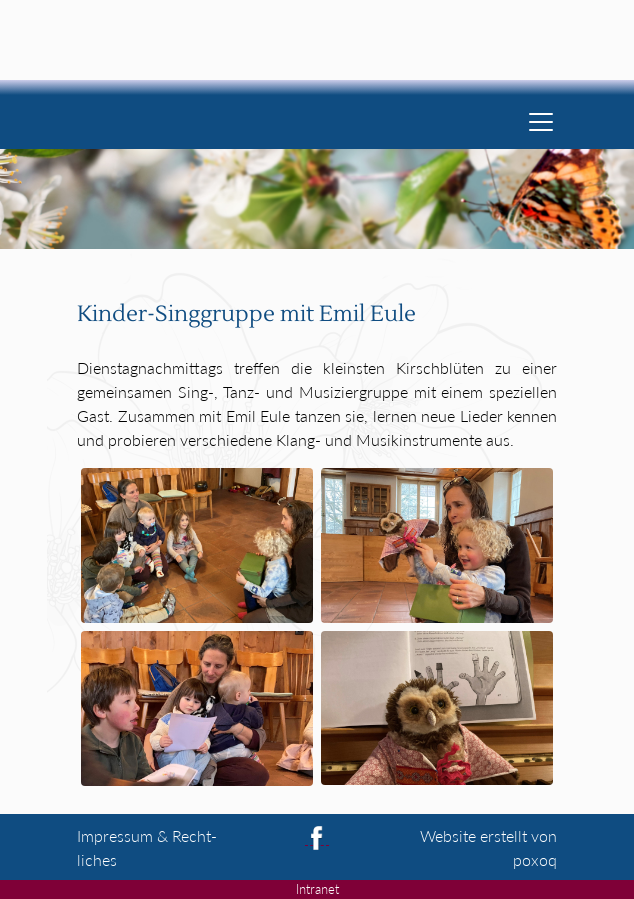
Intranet (317, 889)
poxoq (535, 859)
